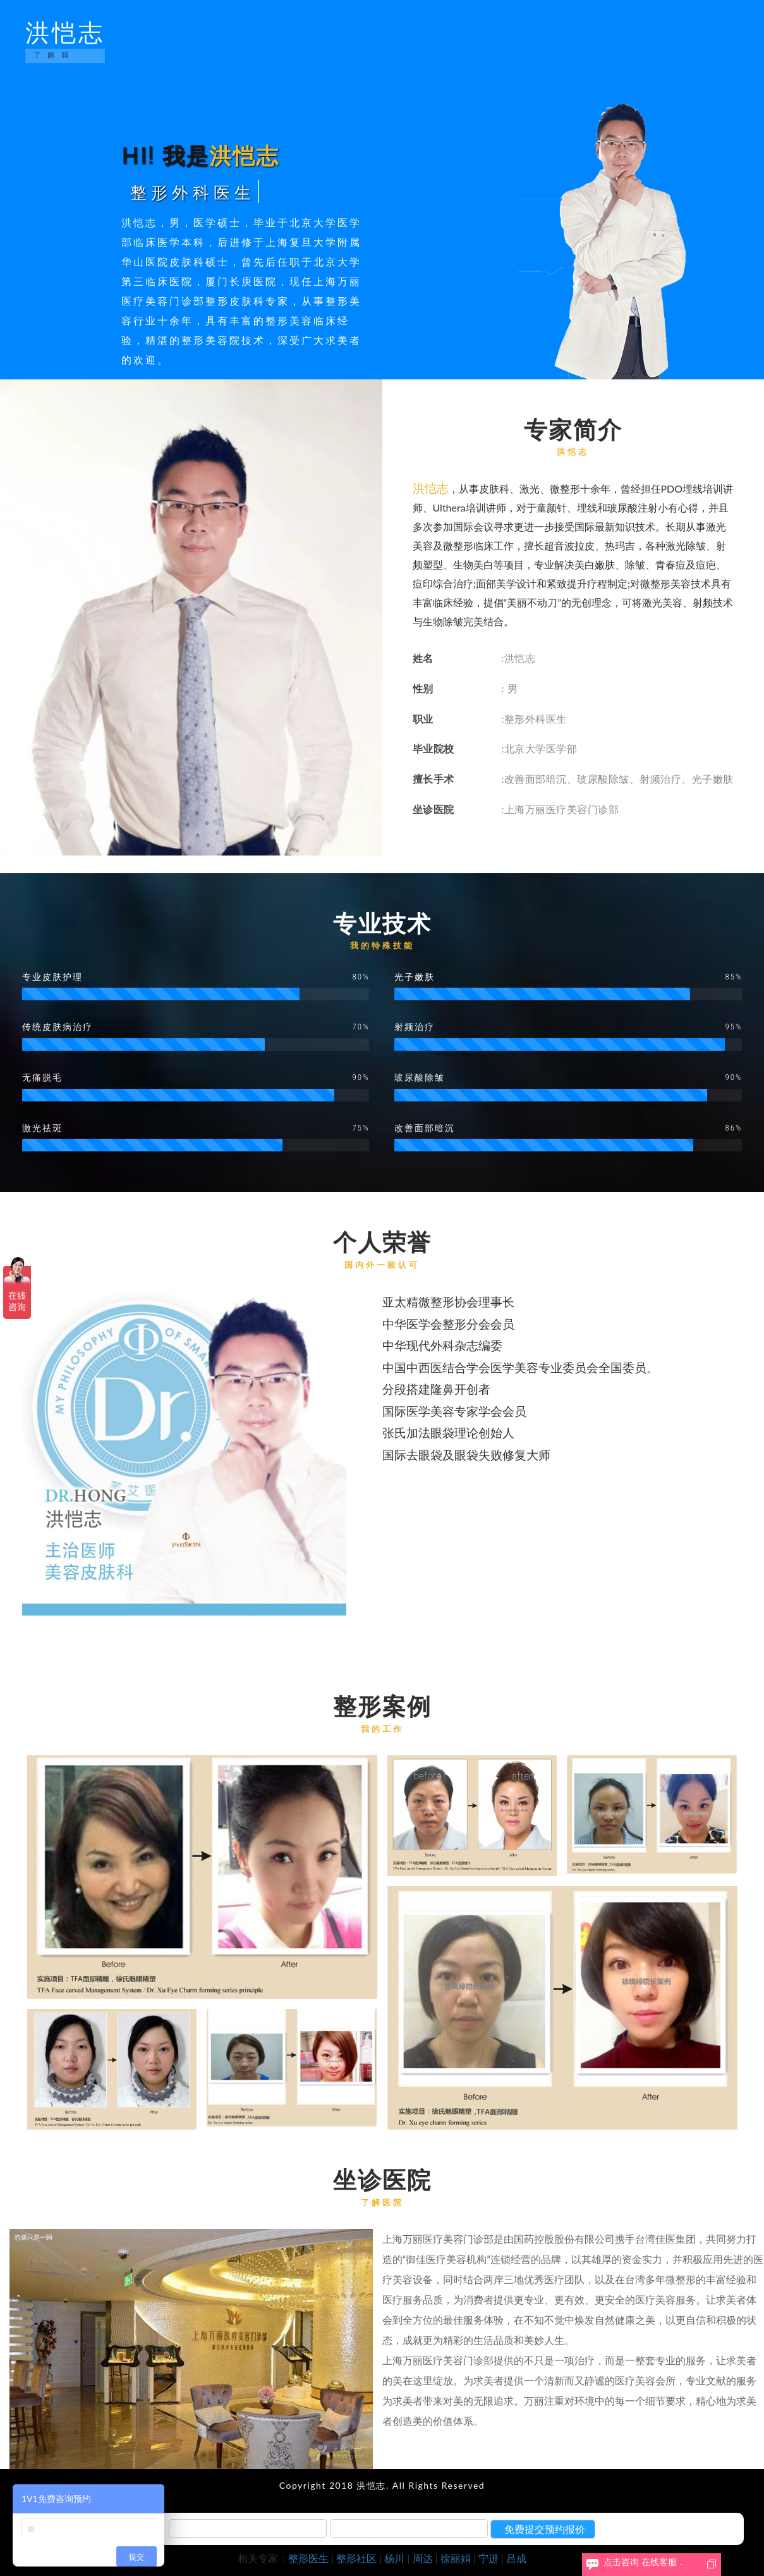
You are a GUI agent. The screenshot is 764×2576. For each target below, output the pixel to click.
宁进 (488, 2558)
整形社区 (356, 2558)
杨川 (394, 2558)
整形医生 (308, 2558)
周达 (423, 2558)
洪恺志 (65, 43)
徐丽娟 (455, 2558)
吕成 (516, 2558)
